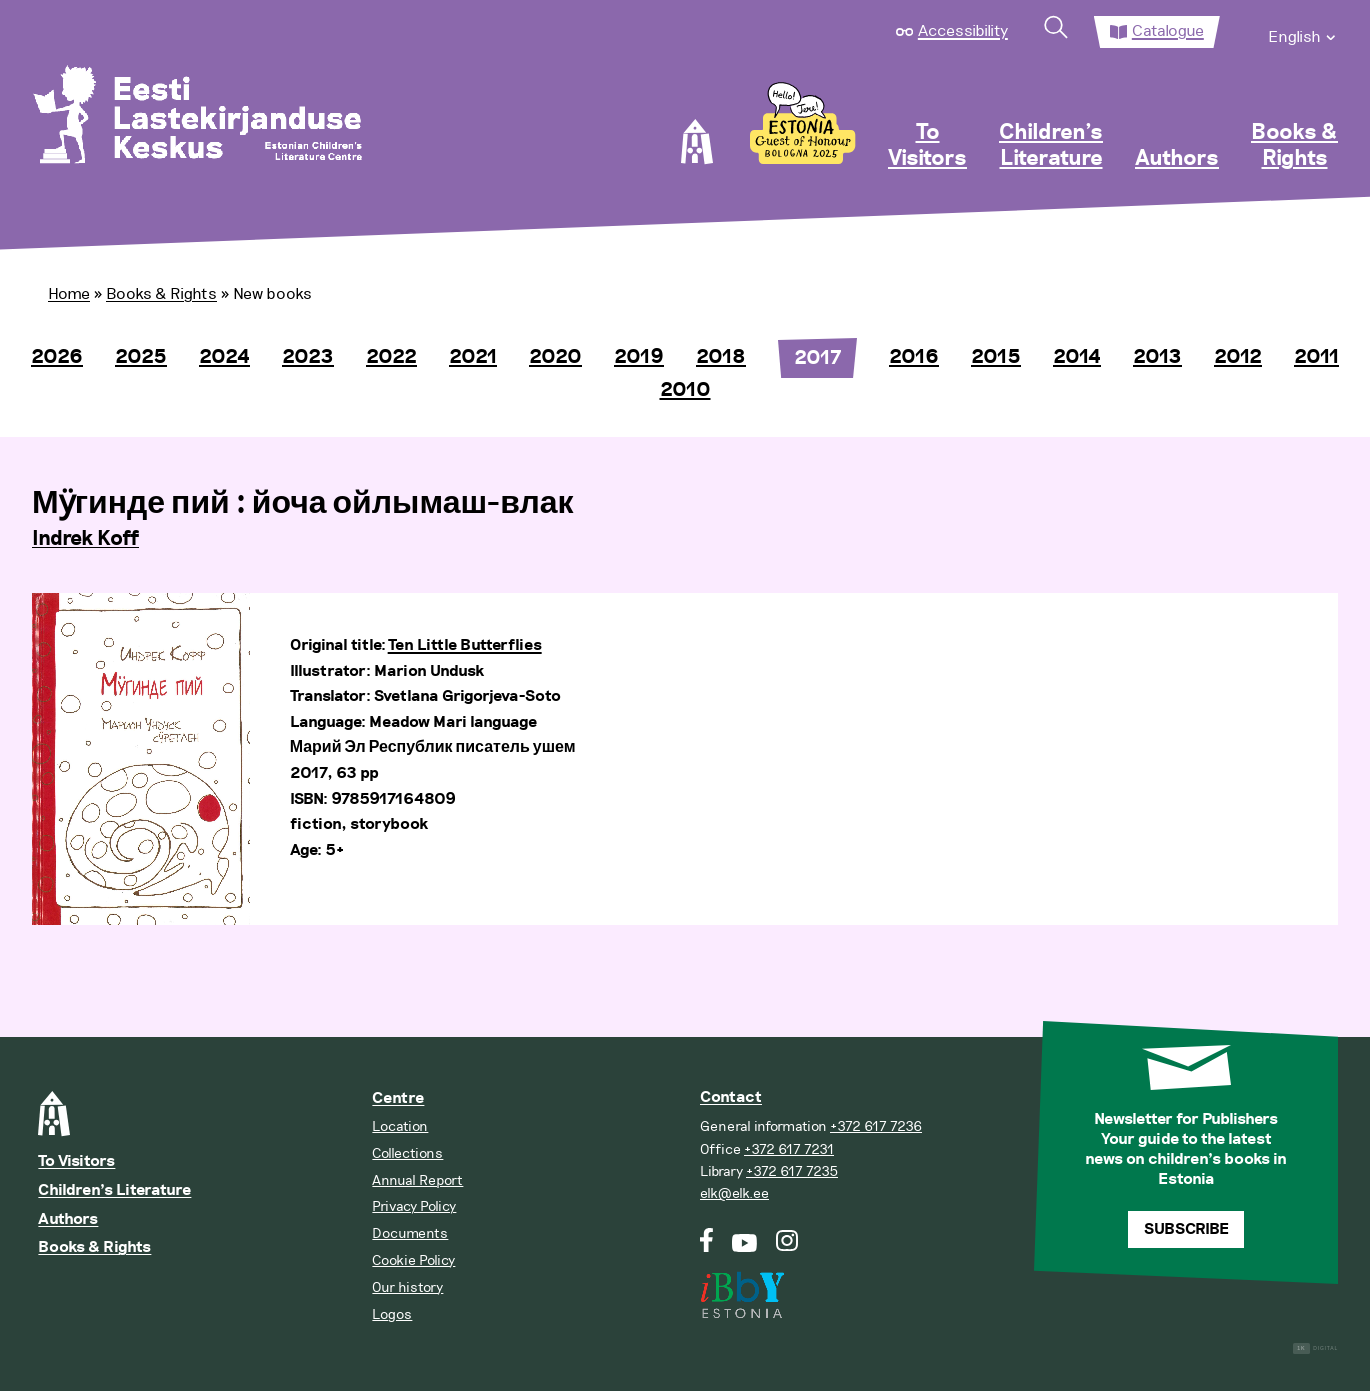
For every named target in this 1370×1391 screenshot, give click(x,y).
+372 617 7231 (789, 1149)
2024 (224, 357)
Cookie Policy (413, 1260)
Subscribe (1186, 1229)
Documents (410, 1233)
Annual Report (417, 1180)
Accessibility (963, 31)
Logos (392, 1314)
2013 (1157, 357)
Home (69, 294)
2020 (555, 357)
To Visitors (927, 146)
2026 (57, 357)
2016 (914, 357)
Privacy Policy (414, 1206)
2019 (639, 357)
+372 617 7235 (792, 1171)
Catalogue (1168, 31)
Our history (407, 1287)
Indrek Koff (85, 539)
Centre (398, 1098)
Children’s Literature (1051, 146)
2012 (1238, 357)
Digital (1315, 1348)
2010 (685, 390)
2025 (141, 357)
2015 (996, 357)
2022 (391, 357)
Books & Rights (1294, 146)
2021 (473, 357)
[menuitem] (1303, 32)
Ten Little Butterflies (465, 645)
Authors (1177, 159)
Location (400, 1126)
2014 (1077, 357)
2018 (721, 357)
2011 (1316, 357)
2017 (817, 358)
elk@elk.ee (734, 1193)
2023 (308, 357)
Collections (407, 1153)
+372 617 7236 (876, 1126)
